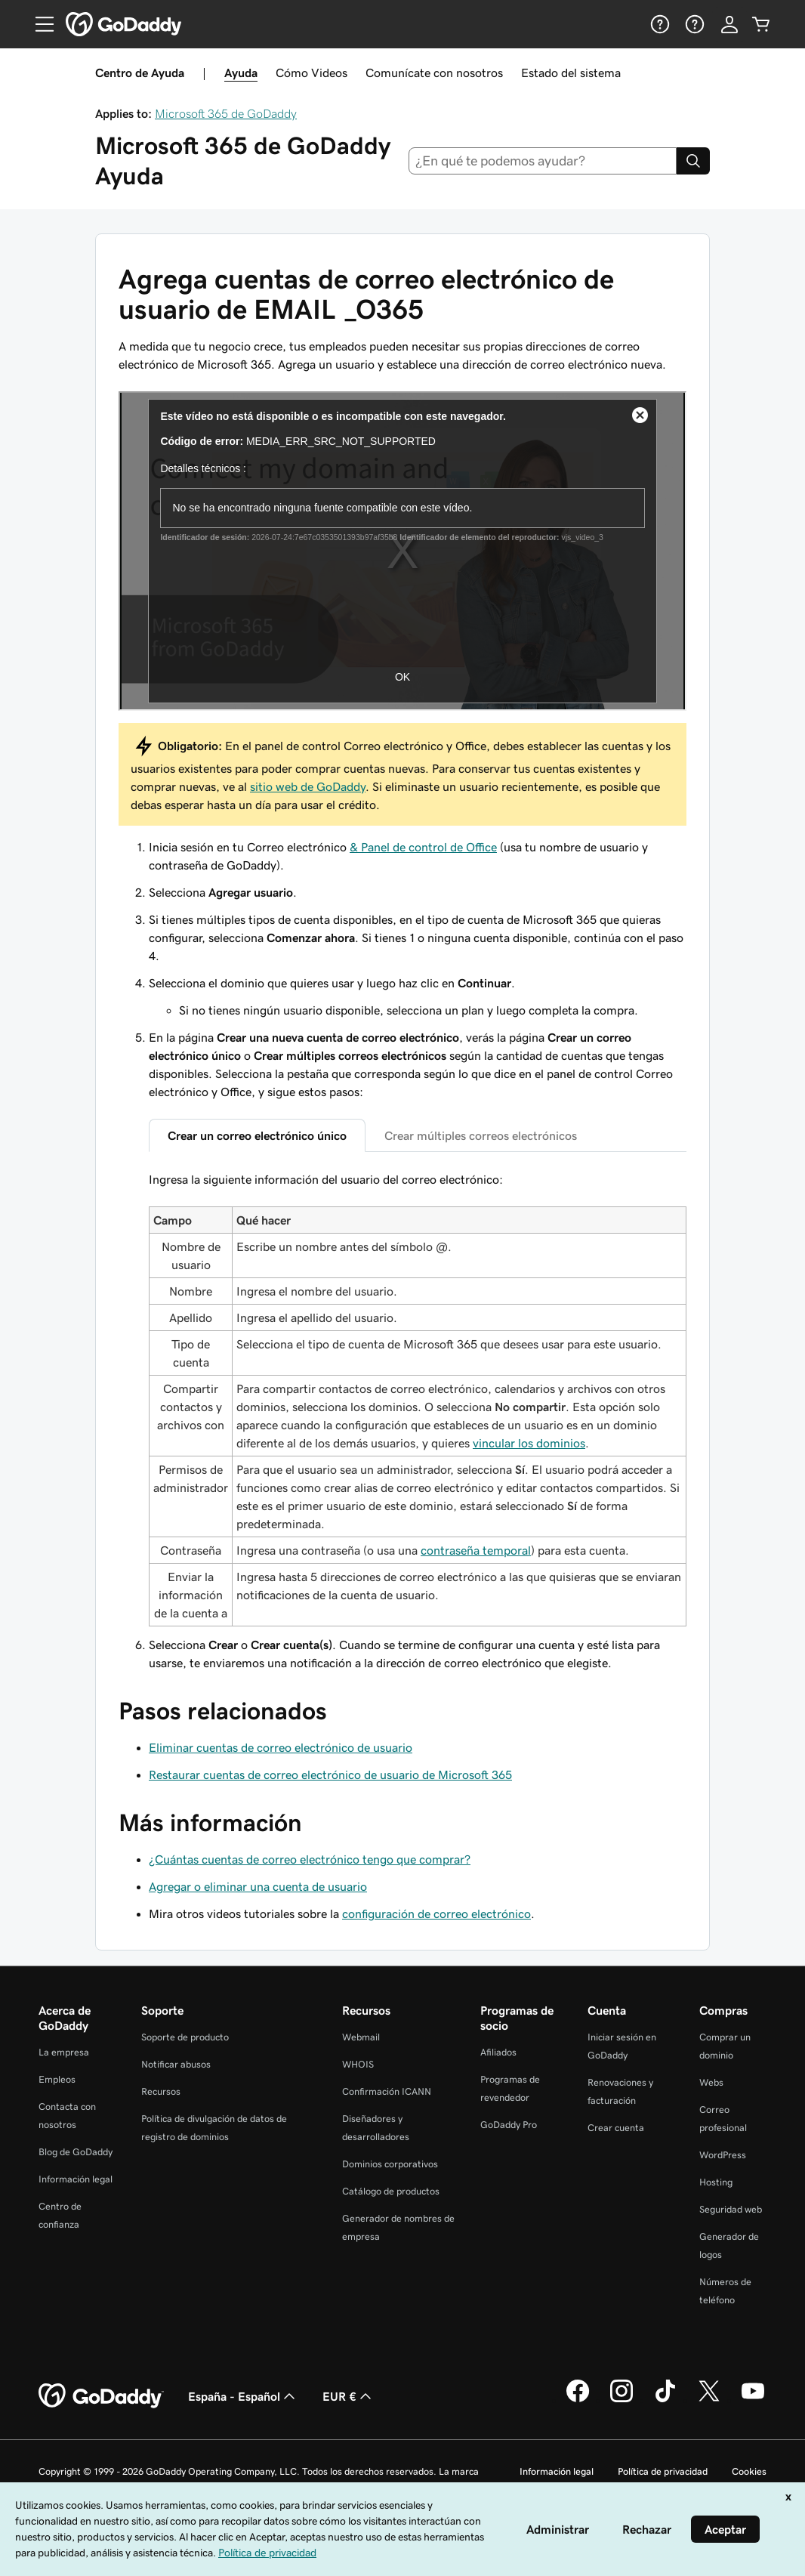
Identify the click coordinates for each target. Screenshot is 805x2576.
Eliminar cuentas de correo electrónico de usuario (280, 1747)
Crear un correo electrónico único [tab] (257, 1135)
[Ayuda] (658, 24)
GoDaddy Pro (508, 2125)
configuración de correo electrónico (436, 1913)
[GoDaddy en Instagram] (621, 2400)
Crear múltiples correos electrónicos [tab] (480, 1135)
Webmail (361, 2037)
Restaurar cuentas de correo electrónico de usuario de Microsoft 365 (330, 1774)
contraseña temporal (476, 1550)
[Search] (693, 161)
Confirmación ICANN (386, 2091)
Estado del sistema (571, 72)
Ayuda (241, 72)
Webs (711, 2082)
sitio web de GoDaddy (307, 786)
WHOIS (358, 2064)
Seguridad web (730, 2209)
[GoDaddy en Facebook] (577, 2400)
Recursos (160, 2091)
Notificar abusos (176, 2064)
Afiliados (498, 2052)
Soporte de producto (185, 2037)
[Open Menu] (38, 24)
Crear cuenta (616, 2128)
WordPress (722, 2155)
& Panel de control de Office (423, 847)
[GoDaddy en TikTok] (665, 2400)
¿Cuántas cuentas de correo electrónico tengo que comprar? (309, 1859)
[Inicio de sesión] (729, 24)
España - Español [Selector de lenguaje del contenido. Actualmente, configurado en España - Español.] (243, 2396)
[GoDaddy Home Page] (101, 2396)
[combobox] (543, 161)
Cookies (749, 2471)
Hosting (716, 2182)
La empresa (64, 2052)
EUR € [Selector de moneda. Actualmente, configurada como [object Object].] (348, 2396)
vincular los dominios (529, 1443)
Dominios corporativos (390, 2164)
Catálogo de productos (391, 2191)
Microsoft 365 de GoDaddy (226, 113)
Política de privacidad (663, 2471)
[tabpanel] (417, 1398)
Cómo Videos (311, 72)
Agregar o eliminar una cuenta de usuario (258, 1886)
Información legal (76, 2179)
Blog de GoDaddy (76, 2152)
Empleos (57, 2079)
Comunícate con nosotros (434, 72)
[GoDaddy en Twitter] (709, 2400)
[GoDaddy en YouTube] (752, 2400)
